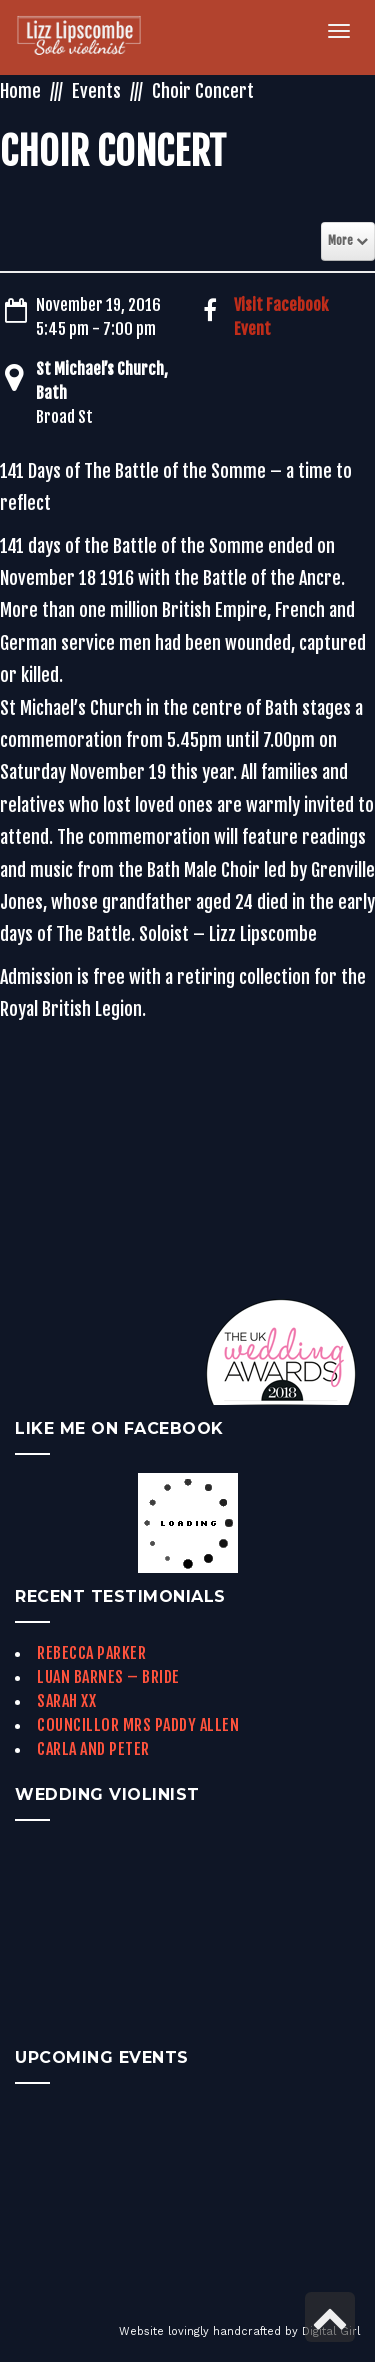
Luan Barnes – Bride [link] (108, 1677)
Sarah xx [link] (66, 1701)
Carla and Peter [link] (93, 1749)
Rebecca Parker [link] (91, 1653)
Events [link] (96, 91)
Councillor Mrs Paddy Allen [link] (138, 1725)
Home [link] (20, 91)
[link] (90, 37)
